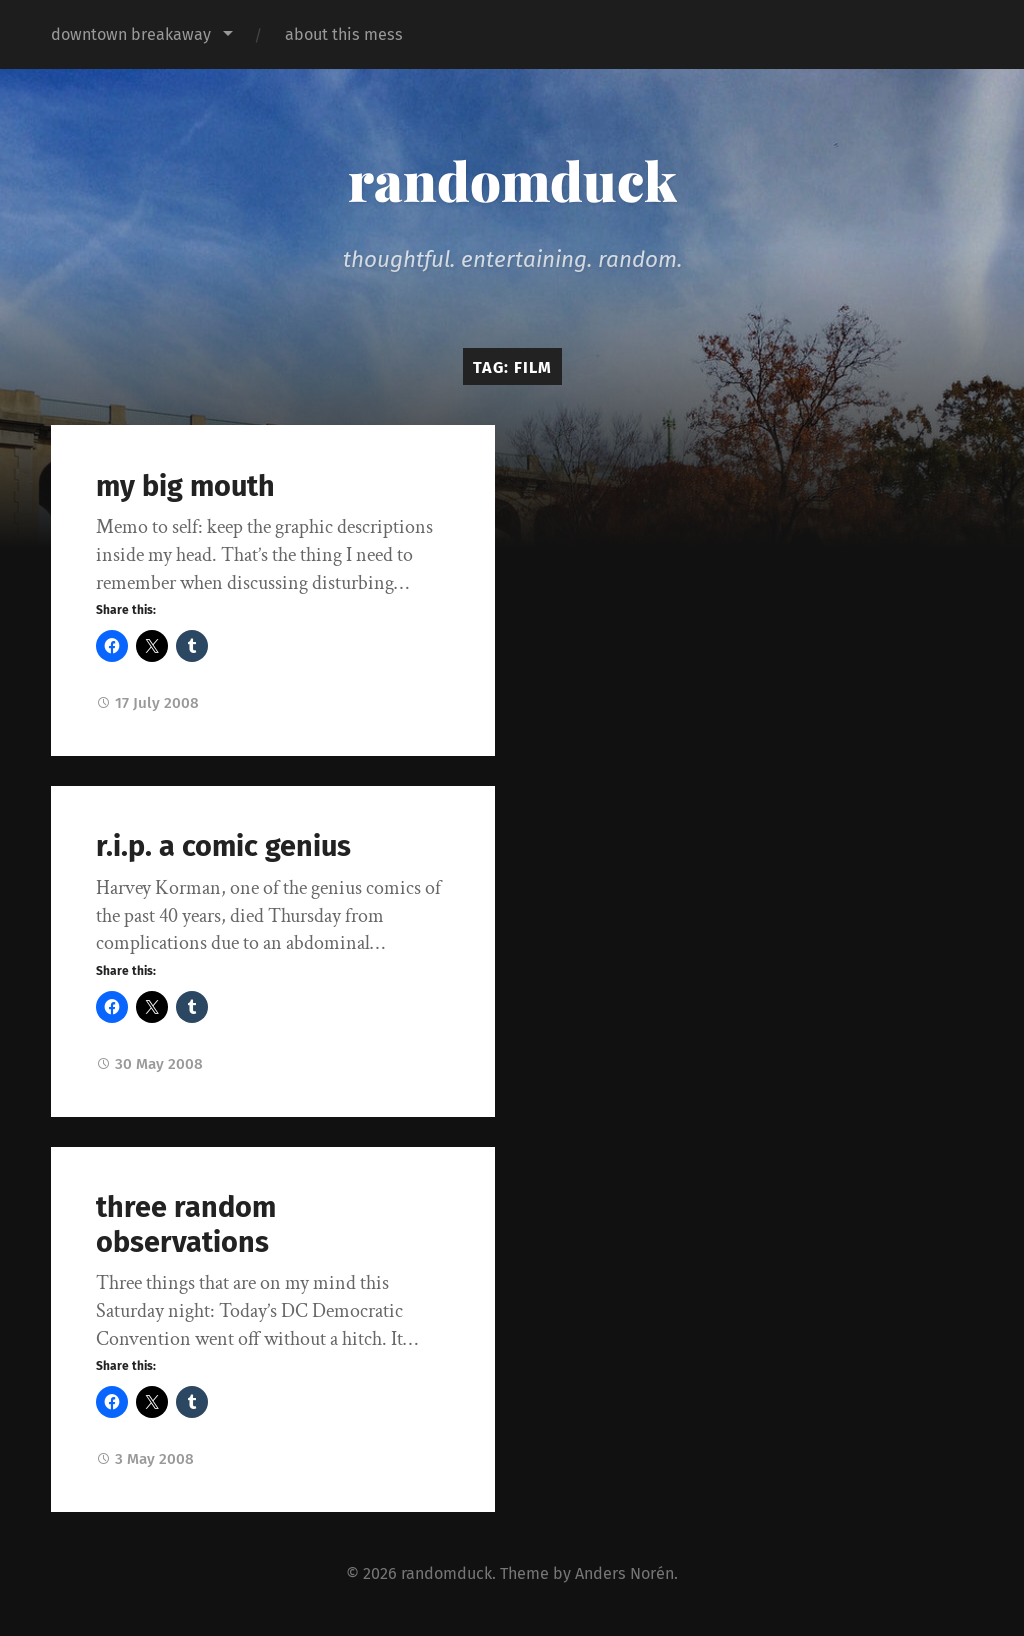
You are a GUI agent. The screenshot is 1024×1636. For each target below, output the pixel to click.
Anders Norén (624, 1573)
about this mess (344, 34)
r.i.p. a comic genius (223, 846)
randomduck (512, 180)
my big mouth (185, 486)
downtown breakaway (131, 34)
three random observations (186, 1225)
